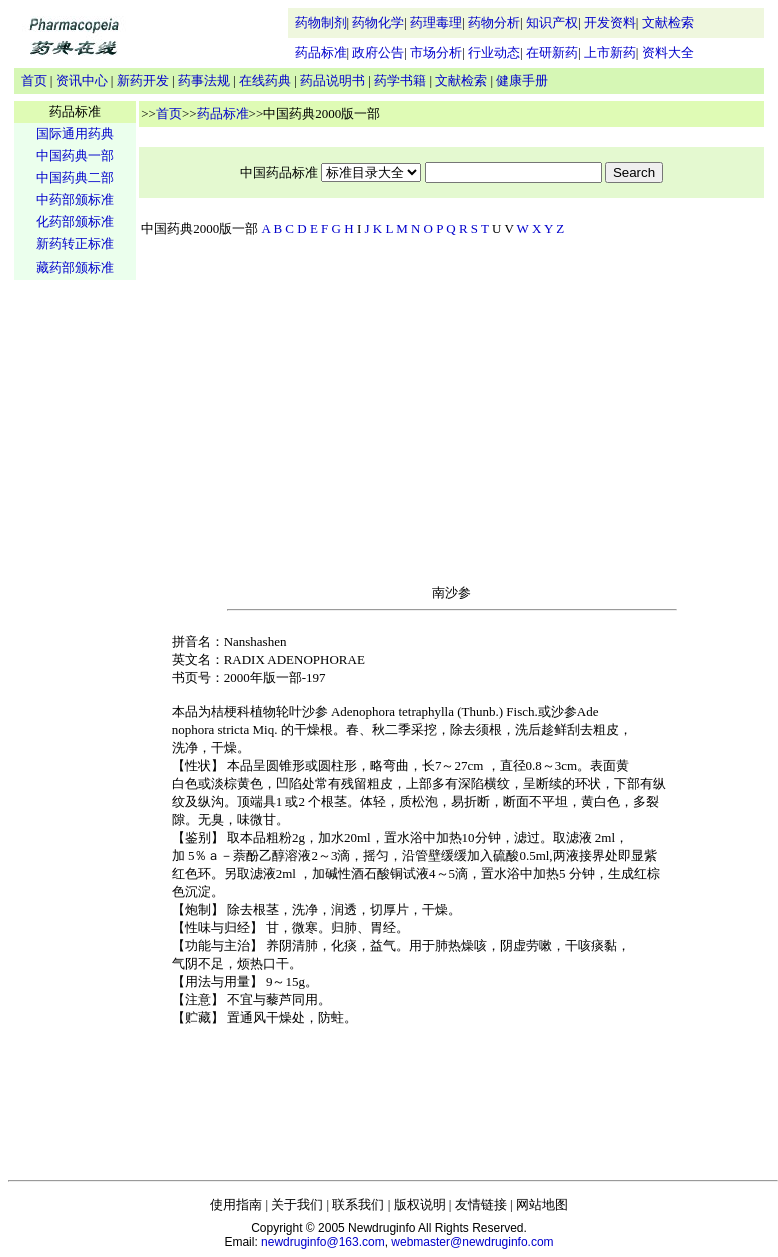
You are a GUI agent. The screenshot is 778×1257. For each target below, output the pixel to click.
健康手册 (522, 80)
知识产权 (552, 22)
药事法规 (204, 80)
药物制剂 (321, 22)
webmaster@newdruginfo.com (472, 1242)
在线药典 (265, 80)
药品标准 (321, 52)
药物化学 (378, 22)
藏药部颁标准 (75, 267)
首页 (34, 80)
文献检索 (668, 22)
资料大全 (668, 52)
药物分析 (494, 22)
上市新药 (610, 52)
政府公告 (378, 52)
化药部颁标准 (75, 221)
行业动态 (494, 52)
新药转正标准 (75, 243)
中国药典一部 (75, 155)
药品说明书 (332, 80)
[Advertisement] (75, 596)
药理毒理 (436, 22)
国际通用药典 (75, 133)
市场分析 (436, 52)
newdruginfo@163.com (323, 1242)
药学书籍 (400, 80)
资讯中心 (82, 80)
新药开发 (143, 80)
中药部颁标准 (75, 199)
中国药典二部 (75, 177)
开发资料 (610, 22)
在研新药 (552, 52)
